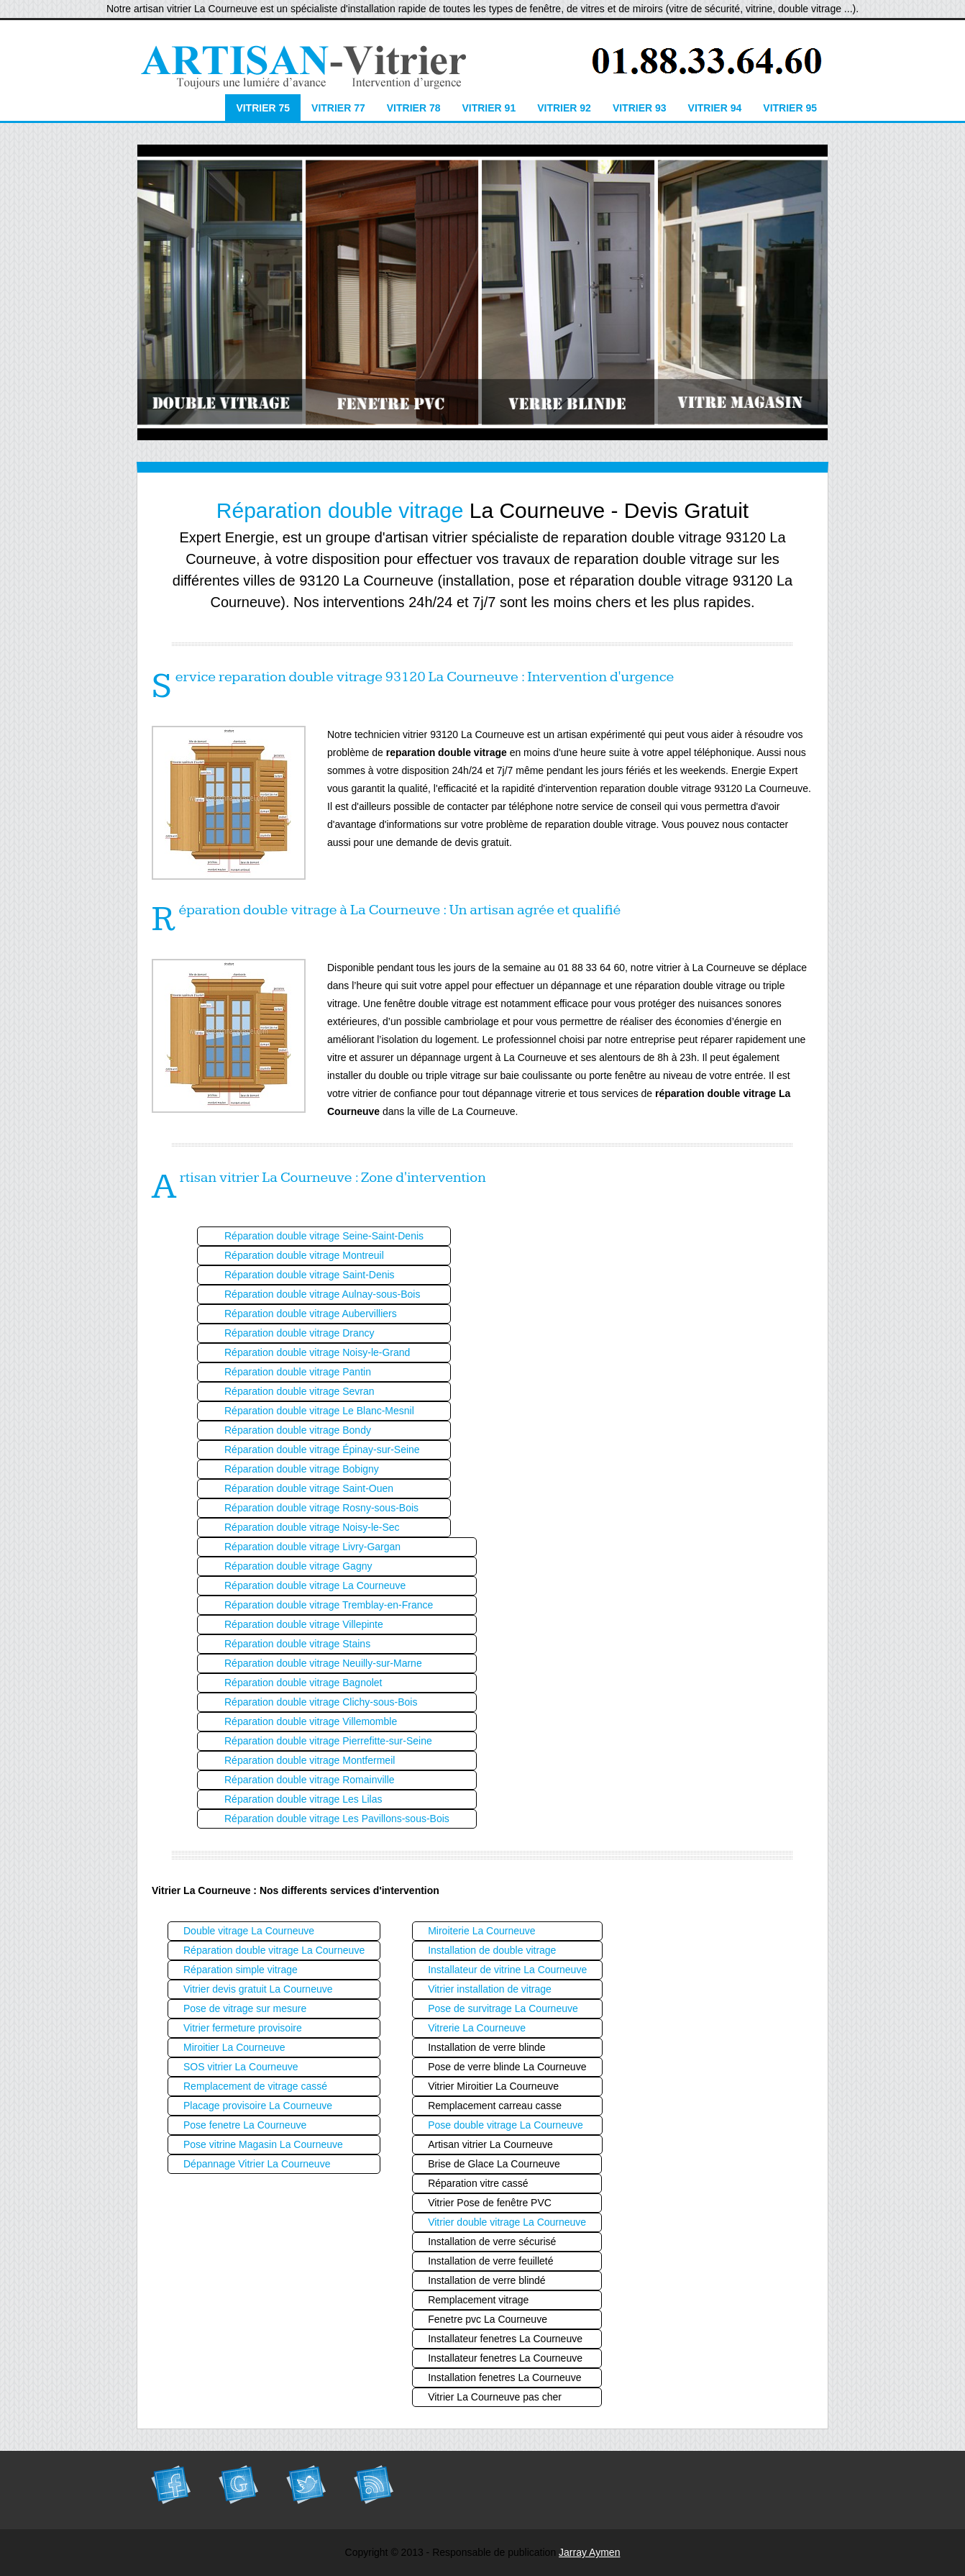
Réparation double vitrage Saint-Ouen (308, 1488)
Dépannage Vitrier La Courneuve (256, 2164)
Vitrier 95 (790, 108)
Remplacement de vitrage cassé (255, 2086)
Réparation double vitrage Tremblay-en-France (328, 1605)
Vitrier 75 (263, 108)
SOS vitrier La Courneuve (240, 2066)
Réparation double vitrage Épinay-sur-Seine (322, 1449)
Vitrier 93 (640, 108)
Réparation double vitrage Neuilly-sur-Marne (323, 1663)
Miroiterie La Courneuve (481, 1930)
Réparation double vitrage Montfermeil (309, 1760)
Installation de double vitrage (492, 1950)
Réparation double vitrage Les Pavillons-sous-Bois (336, 1818)
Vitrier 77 (338, 108)
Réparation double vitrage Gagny (298, 1566)
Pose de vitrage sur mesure (244, 2008)
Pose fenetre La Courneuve (244, 2125)
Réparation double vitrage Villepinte (303, 1624)
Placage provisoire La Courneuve (257, 2105)
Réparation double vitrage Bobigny (301, 1469)
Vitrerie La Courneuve (477, 2028)
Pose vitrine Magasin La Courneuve (263, 2144)
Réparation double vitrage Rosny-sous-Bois (321, 1508)
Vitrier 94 (715, 108)
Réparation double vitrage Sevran (299, 1391)
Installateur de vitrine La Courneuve (507, 1969)
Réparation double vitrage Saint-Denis (309, 1274)
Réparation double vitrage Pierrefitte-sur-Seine (328, 1741)
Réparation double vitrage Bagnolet (303, 1682)
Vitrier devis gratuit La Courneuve (258, 1989)
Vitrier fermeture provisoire (242, 2028)
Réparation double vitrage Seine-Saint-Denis (324, 1236)
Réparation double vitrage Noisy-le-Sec (312, 1527)
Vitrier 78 (414, 108)
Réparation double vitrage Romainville (309, 1779)
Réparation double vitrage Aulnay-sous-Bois (322, 1294)
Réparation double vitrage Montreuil (304, 1255)
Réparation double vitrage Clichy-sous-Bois (320, 1702)
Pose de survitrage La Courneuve (503, 2008)
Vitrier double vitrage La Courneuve (507, 2222)
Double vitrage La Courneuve (248, 1930)
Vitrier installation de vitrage (490, 1989)
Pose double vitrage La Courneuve (505, 2125)
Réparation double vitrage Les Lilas (303, 1799)
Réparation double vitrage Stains (297, 1643)
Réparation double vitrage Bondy (297, 1430)
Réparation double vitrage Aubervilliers (310, 1313)
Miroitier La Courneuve (234, 2047)
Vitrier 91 (489, 108)
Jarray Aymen (589, 2552)
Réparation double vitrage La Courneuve (315, 1585)
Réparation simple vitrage (240, 1969)
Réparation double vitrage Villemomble (310, 1721)
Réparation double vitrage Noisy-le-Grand (317, 1352)
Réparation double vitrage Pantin (297, 1372)
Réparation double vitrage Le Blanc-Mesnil (319, 1410)
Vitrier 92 (564, 108)
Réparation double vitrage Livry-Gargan (312, 1546)
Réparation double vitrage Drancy (299, 1333)
